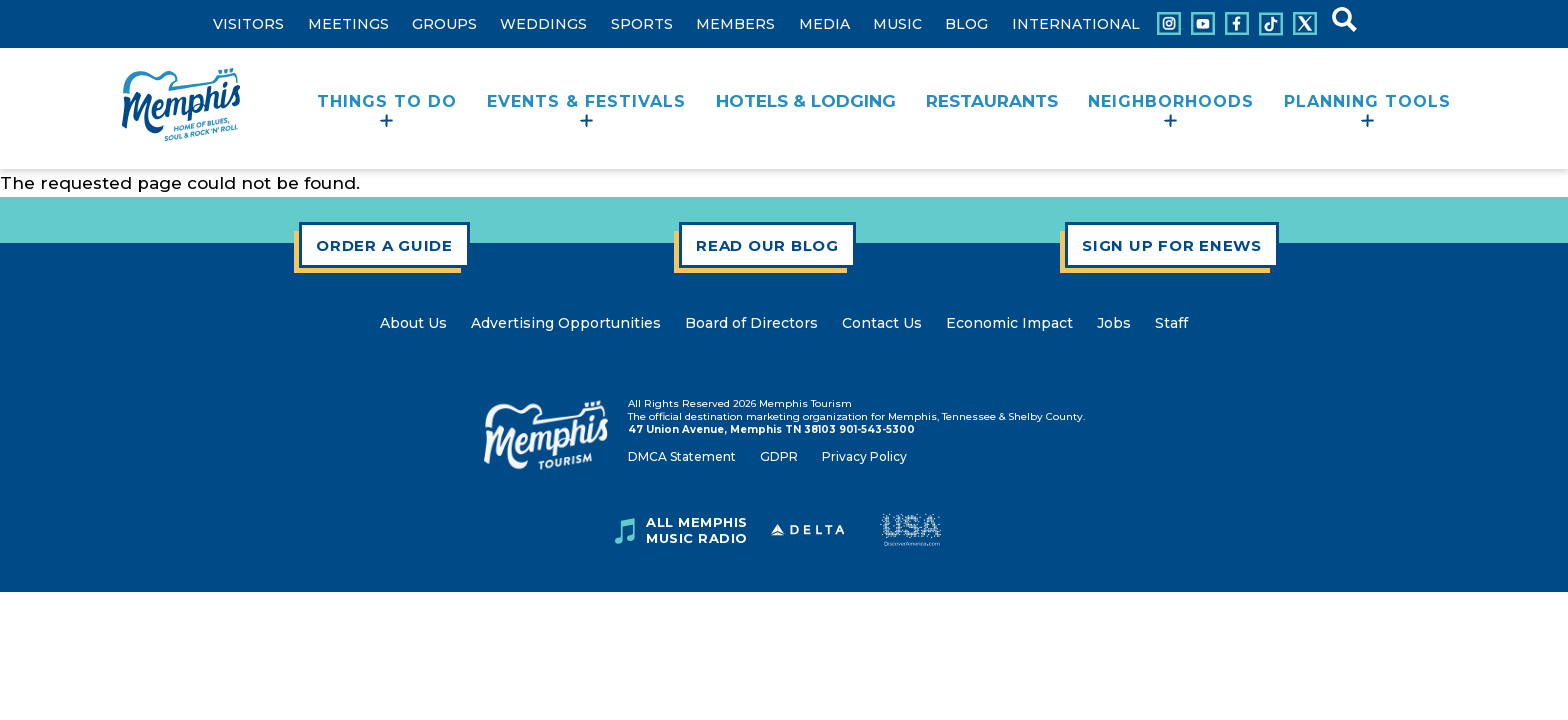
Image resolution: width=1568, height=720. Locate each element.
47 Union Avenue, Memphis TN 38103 (732, 429)
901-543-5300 (877, 429)
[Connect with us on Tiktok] (1271, 24)
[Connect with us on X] (1305, 23)
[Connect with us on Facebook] (1237, 23)
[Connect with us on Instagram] (1169, 23)
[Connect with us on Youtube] (1203, 23)
